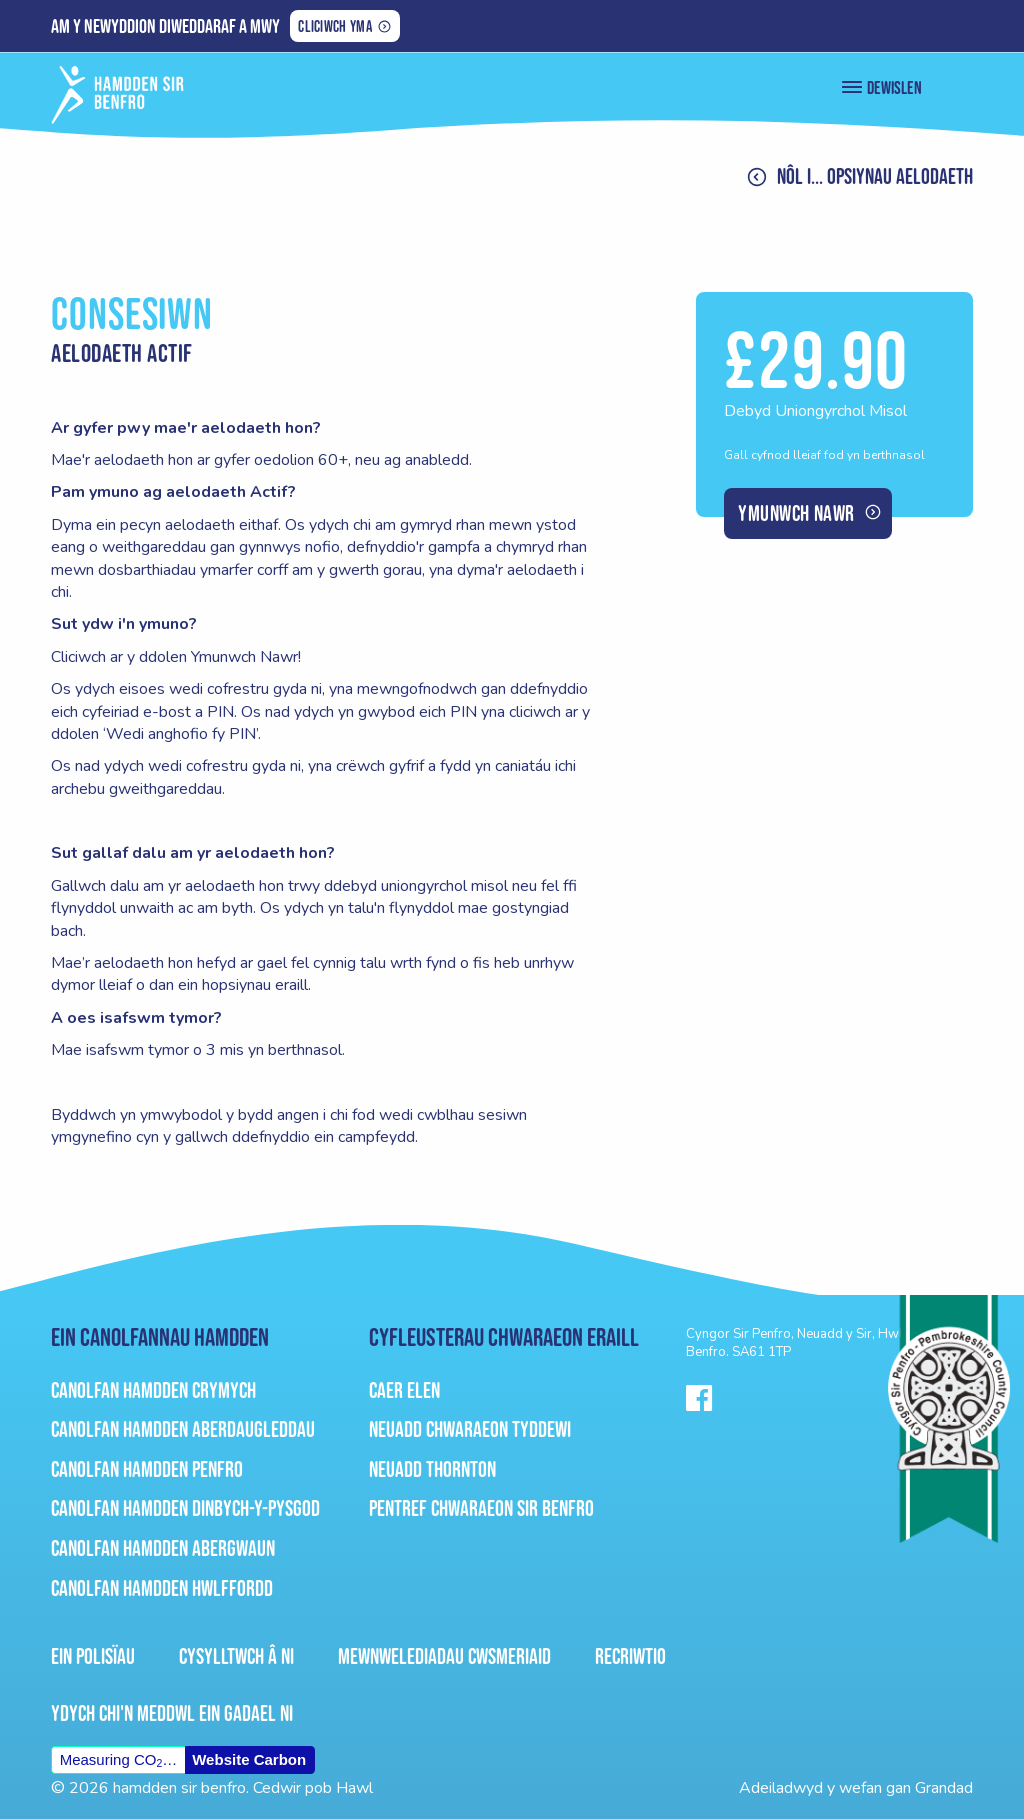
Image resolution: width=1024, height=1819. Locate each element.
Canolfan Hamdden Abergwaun (163, 1548)
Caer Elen (404, 1390)
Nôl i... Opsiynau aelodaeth (875, 176)
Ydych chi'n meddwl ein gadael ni (172, 1713)
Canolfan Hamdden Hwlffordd (162, 1588)
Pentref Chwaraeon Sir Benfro (481, 1508)
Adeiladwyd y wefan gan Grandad (856, 1788)
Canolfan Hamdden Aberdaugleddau (183, 1429)
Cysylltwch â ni (236, 1656)
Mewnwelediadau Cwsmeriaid (444, 1656)
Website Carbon (249, 1759)
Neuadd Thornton (432, 1469)
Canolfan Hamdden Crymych (153, 1390)
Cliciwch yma (334, 28)
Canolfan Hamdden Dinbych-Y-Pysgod (185, 1508)
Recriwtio (630, 1656)
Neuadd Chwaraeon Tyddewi (470, 1429)
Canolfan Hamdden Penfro (147, 1469)
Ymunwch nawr (796, 513)
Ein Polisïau (93, 1656)
